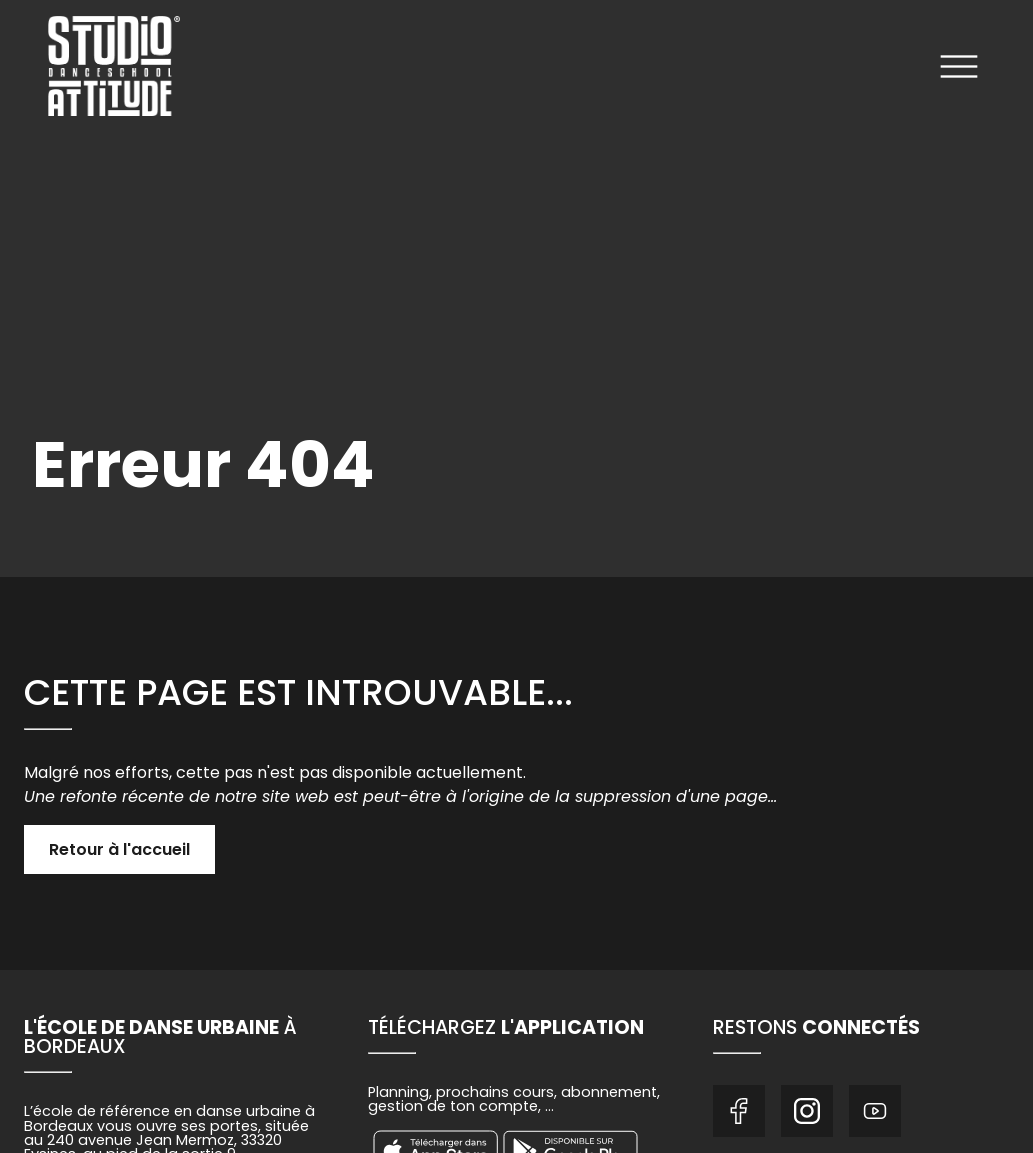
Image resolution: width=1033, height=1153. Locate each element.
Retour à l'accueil (119, 849)
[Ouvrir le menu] (959, 70)
